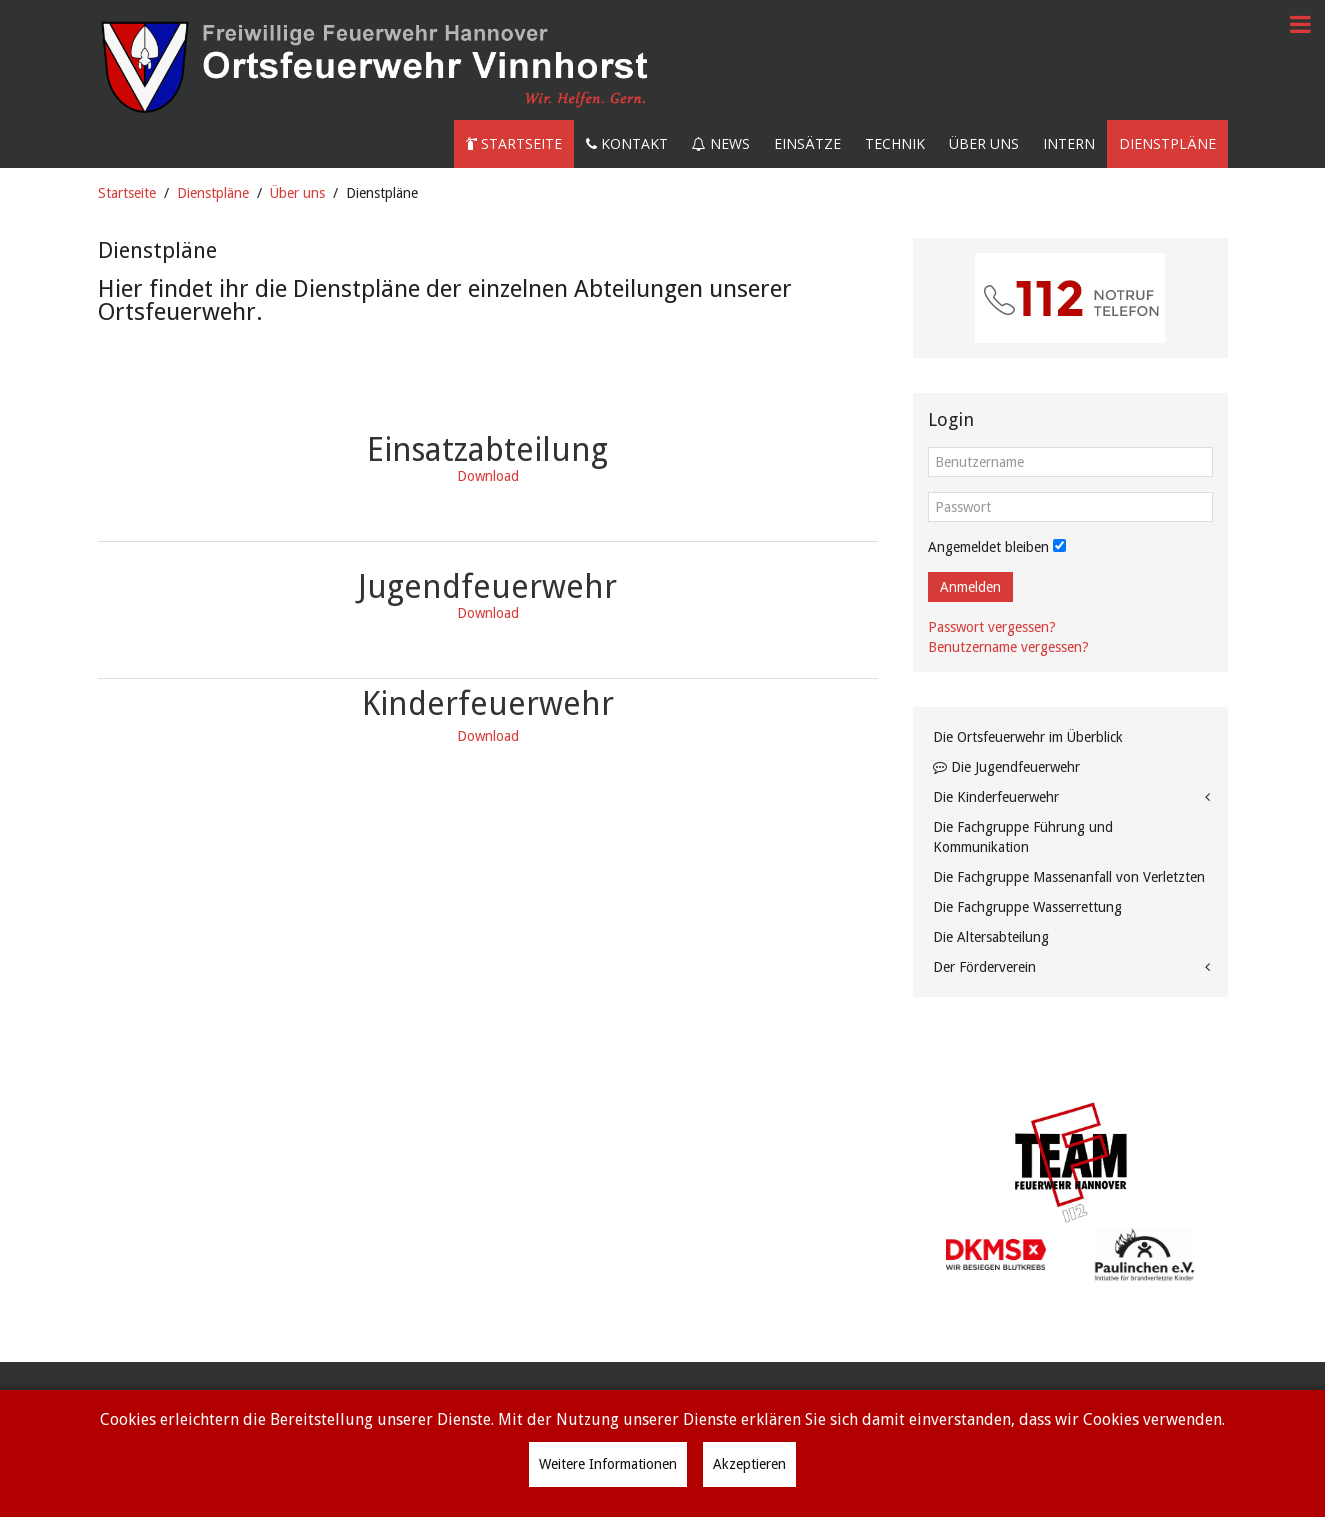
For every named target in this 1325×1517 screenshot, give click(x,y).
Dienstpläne (1167, 143)
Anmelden (970, 587)
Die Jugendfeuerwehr (1006, 767)
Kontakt (627, 143)
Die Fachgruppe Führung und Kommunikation (1023, 837)
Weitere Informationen (608, 1464)
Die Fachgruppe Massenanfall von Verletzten (1069, 877)
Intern (1069, 143)
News (721, 143)
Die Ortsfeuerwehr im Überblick (1028, 737)
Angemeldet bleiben (988, 547)
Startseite (514, 143)
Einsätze (807, 143)
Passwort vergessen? (992, 627)
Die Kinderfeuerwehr (996, 797)
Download (488, 613)
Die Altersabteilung (991, 937)
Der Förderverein (984, 967)
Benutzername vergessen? (1008, 647)
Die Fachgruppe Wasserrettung (1027, 907)
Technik (895, 143)
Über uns (984, 143)
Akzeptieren (749, 1464)
